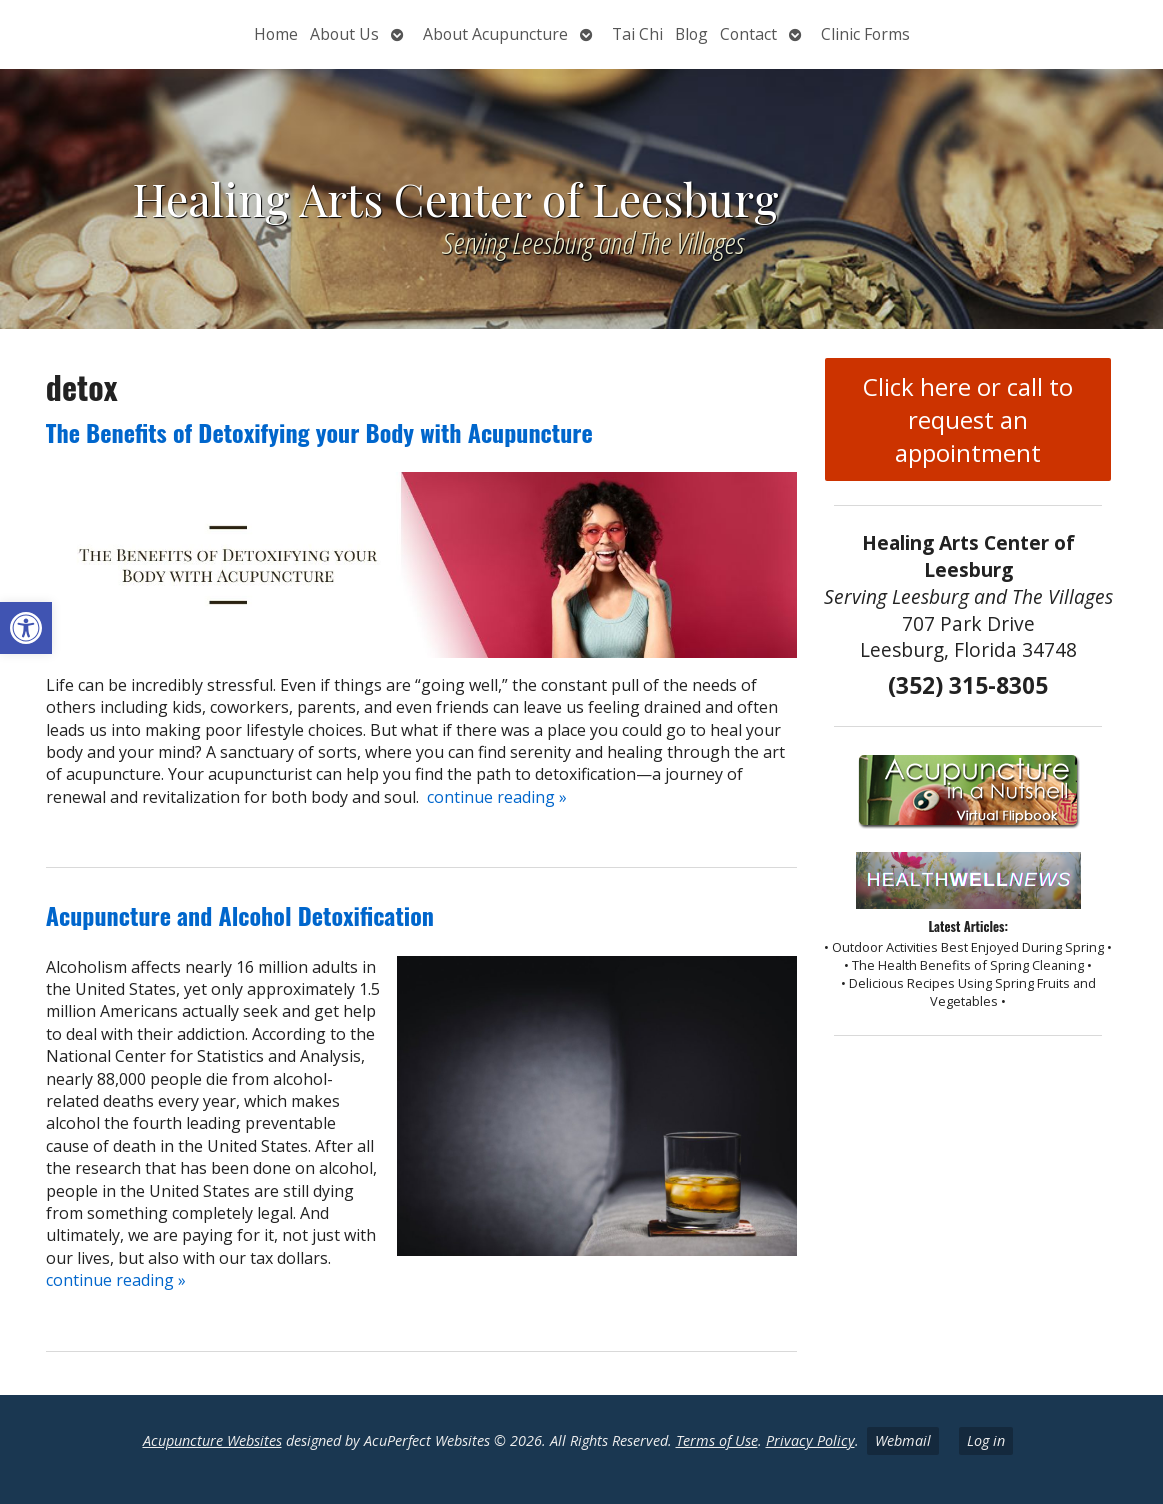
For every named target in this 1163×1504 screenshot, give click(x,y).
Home (276, 34)
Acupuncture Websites (212, 1440)
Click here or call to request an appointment (968, 419)
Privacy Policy (810, 1440)
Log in (986, 1440)
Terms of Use (717, 1440)
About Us (344, 34)
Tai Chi (637, 34)
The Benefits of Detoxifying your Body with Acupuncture (319, 432)
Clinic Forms (865, 34)
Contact (748, 34)
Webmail (903, 1440)
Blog (691, 34)
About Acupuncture (495, 34)
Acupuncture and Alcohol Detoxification (240, 915)
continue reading (497, 797)
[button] (26, 628)
